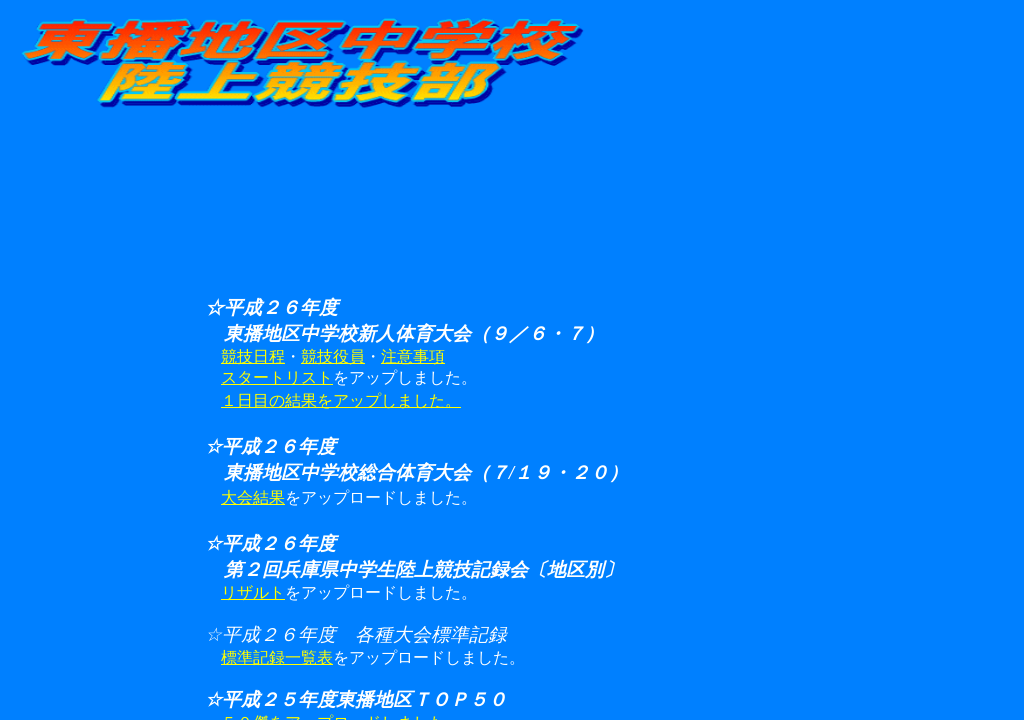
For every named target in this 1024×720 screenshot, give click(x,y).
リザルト (253, 592)
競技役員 (333, 356)
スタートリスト (277, 377)
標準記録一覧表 (277, 657)
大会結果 (253, 497)
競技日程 (253, 356)
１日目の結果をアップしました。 (341, 400)
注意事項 (413, 356)
